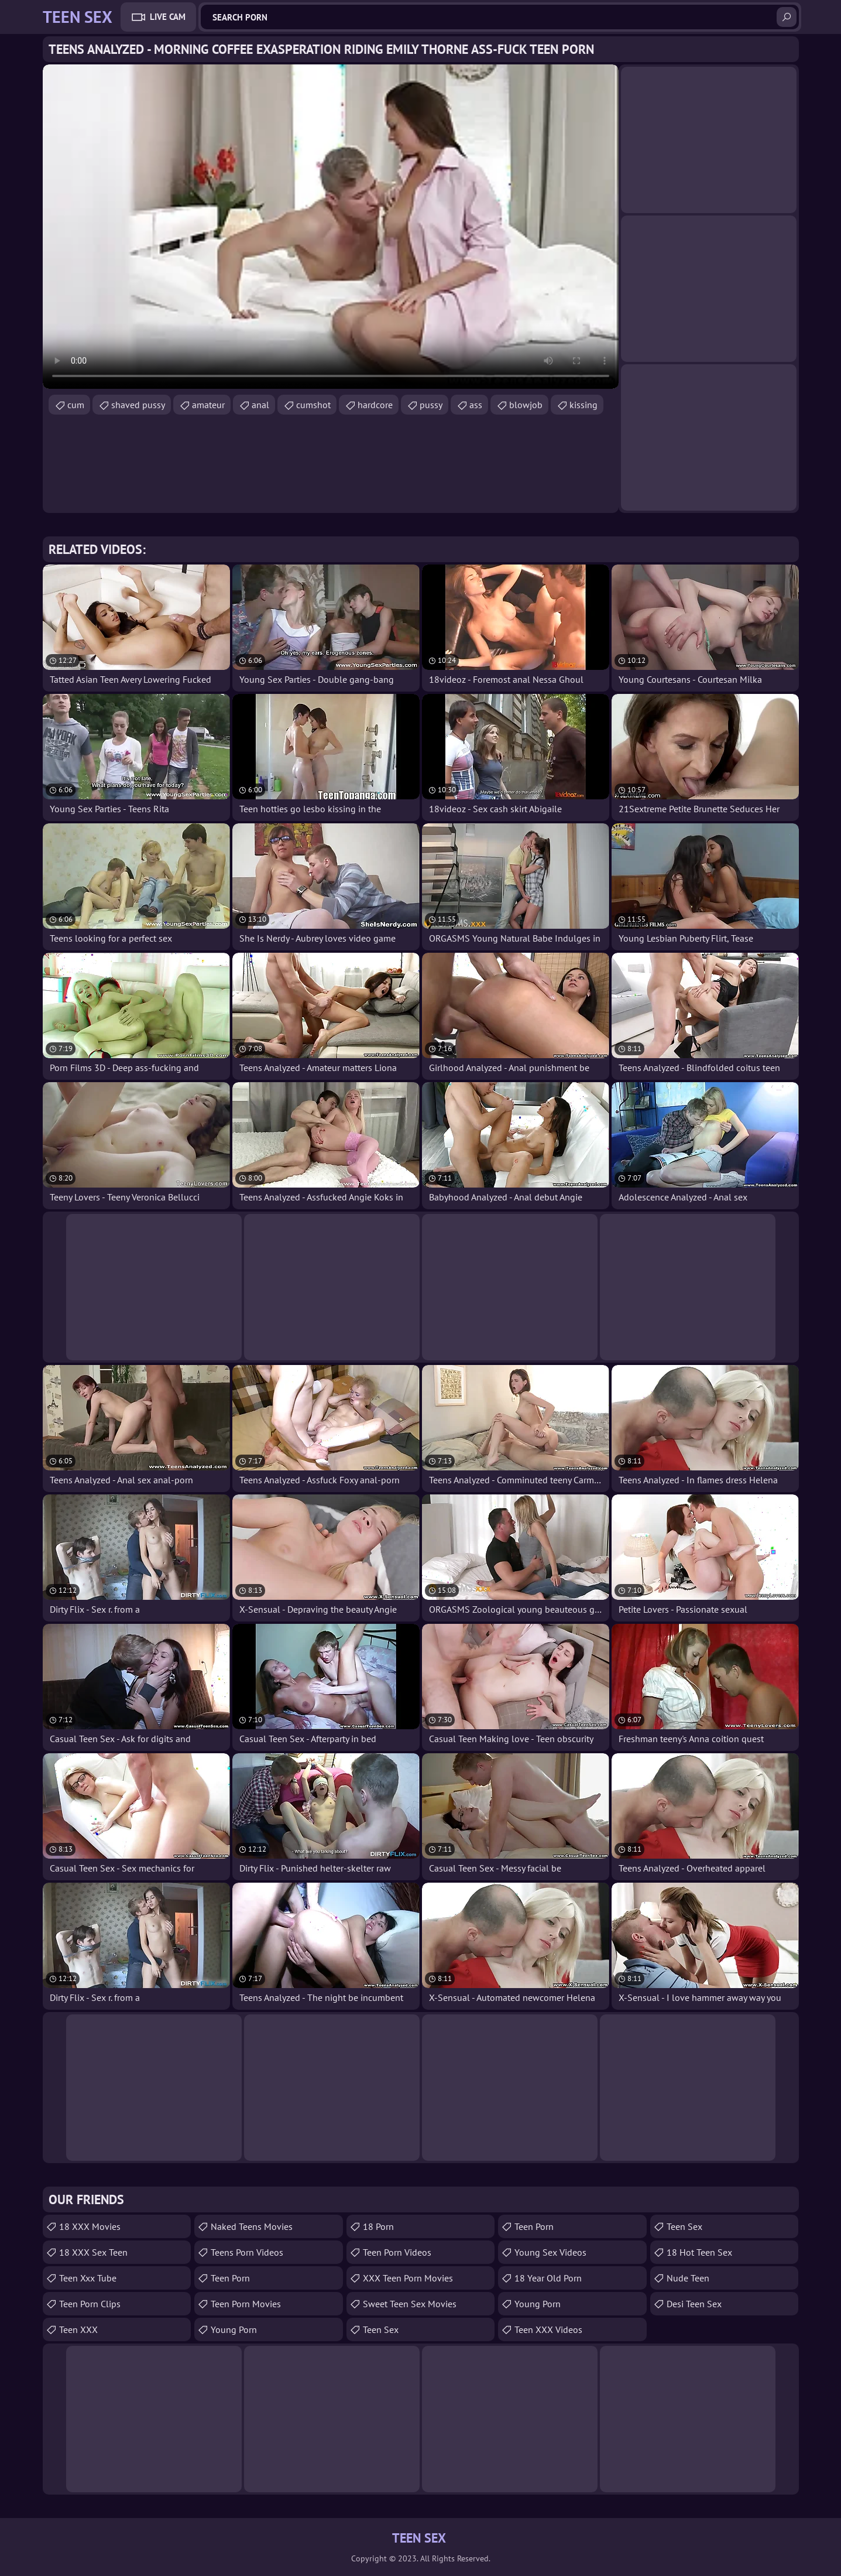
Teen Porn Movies (246, 2304)
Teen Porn (230, 2278)
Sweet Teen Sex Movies (409, 2304)
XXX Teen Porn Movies (408, 2278)
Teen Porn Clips (90, 2304)
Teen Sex (381, 2329)
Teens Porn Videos (247, 2252)
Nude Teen (688, 2278)
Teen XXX (78, 2329)
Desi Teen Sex (694, 2304)
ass (475, 404)
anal (260, 404)
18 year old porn (548, 2278)
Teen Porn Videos (397, 2252)
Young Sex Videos (550, 2252)
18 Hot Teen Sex (699, 2252)
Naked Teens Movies (252, 2226)
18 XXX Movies (90, 2226)
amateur (208, 404)
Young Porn (234, 2329)
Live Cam (168, 16)
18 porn (378, 2226)
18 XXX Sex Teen (93, 2252)
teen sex (684, 2226)
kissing (583, 404)
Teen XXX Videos (548, 2329)
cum (75, 404)
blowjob (526, 404)
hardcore (375, 404)
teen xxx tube (87, 2278)
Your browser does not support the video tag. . (331, 226)
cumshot (313, 404)
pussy (431, 404)
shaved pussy (138, 404)
